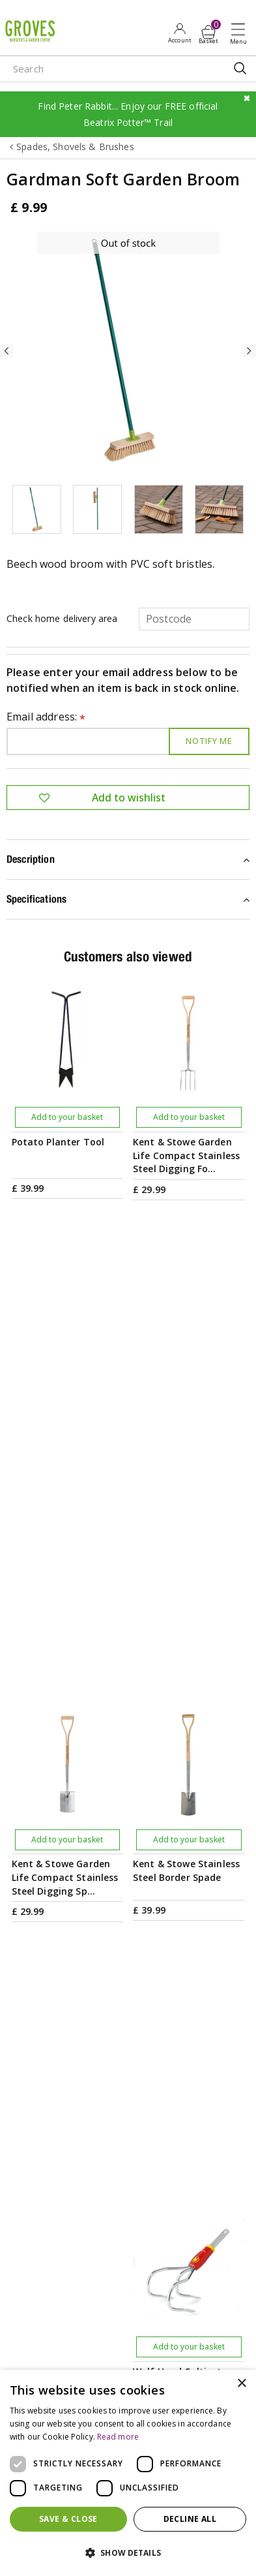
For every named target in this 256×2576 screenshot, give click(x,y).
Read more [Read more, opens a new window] (118, 2436)
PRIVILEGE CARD (128, 2035)
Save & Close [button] (68, 2518)
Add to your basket (67, 1117)
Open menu (241, 33)
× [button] (241, 2384)
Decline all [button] (190, 2518)
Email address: (46, 717)
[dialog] (128, 2473)
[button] (128, 2553)
